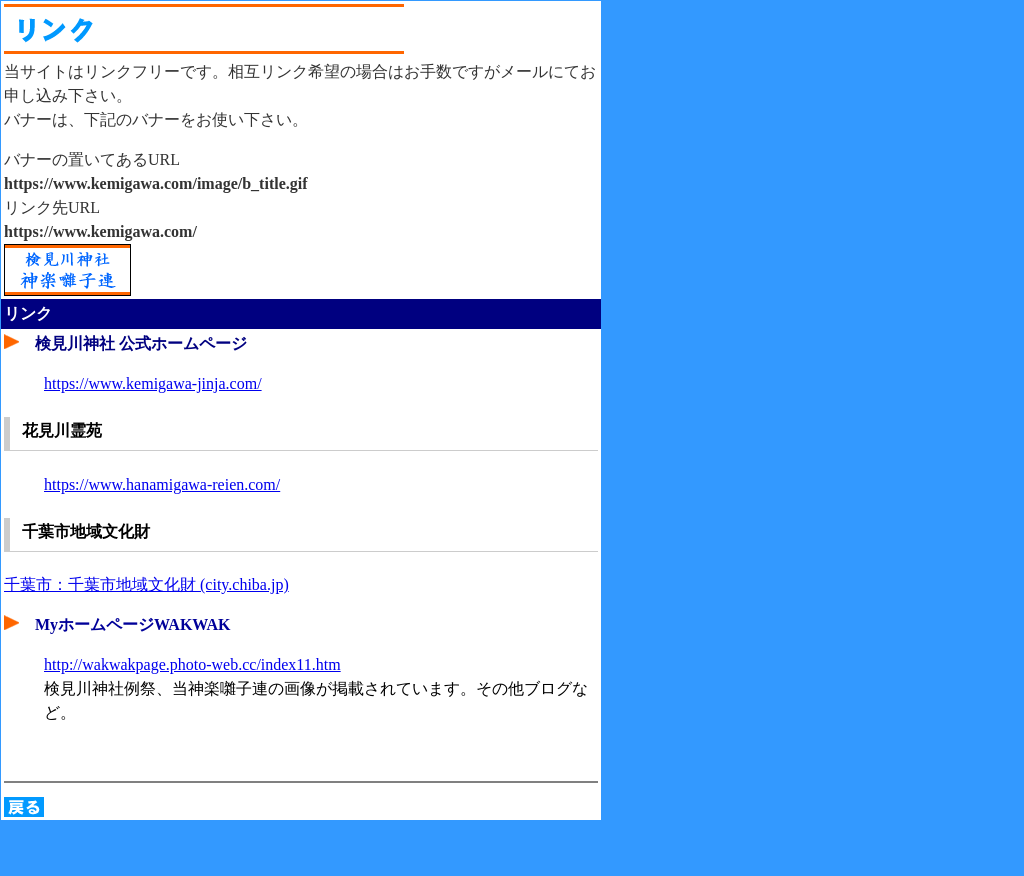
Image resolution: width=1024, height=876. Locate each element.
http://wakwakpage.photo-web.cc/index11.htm (192, 664)
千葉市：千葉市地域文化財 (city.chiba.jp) (146, 584)
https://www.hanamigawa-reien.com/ (162, 484)
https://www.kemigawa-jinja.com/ (153, 383)
